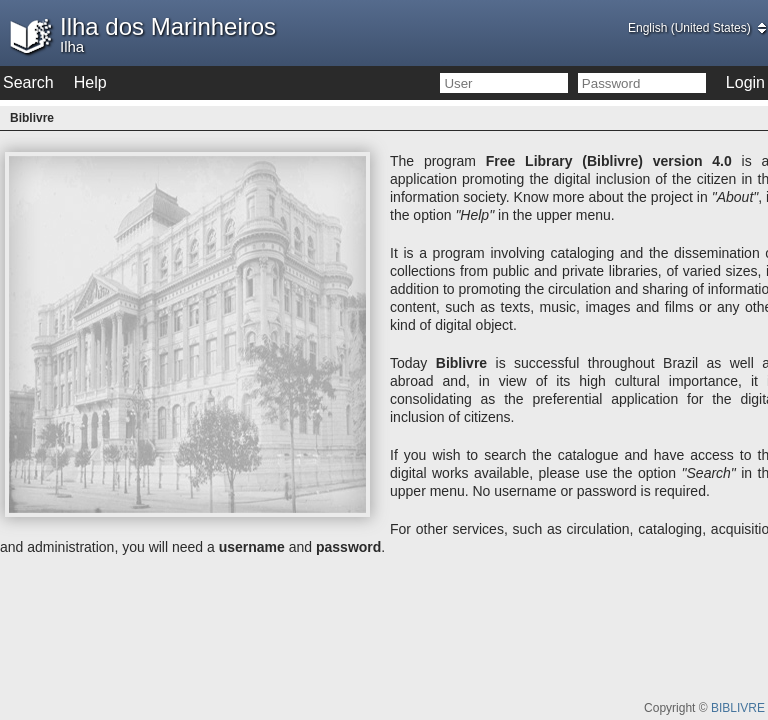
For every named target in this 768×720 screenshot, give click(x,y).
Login (745, 82)
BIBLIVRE (738, 708)
